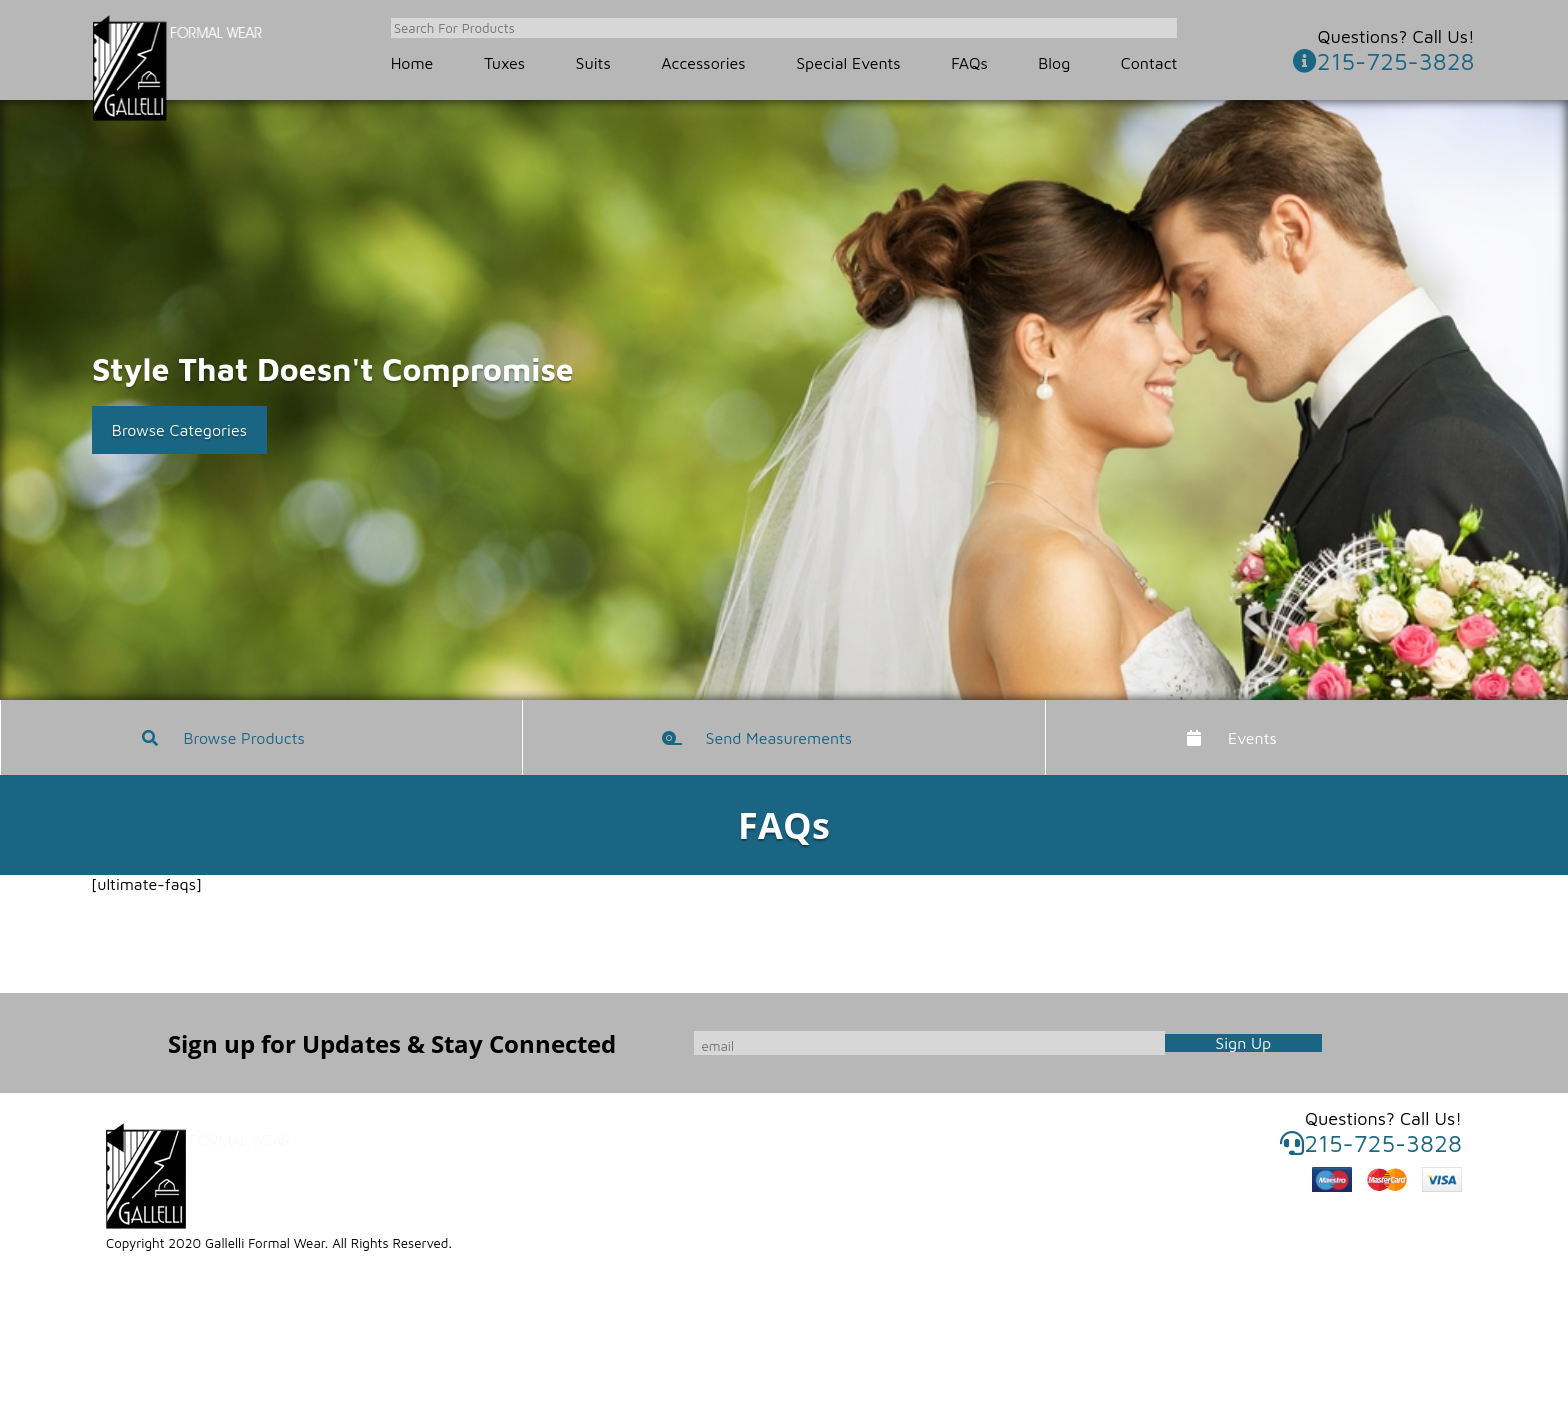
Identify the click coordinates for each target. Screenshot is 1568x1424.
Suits (593, 63)
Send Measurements (779, 738)
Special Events (848, 63)
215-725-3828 (1384, 61)
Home (412, 63)
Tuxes (504, 63)
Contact (1149, 63)
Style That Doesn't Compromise (333, 369)
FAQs (969, 63)
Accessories (703, 63)
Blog (1054, 63)
